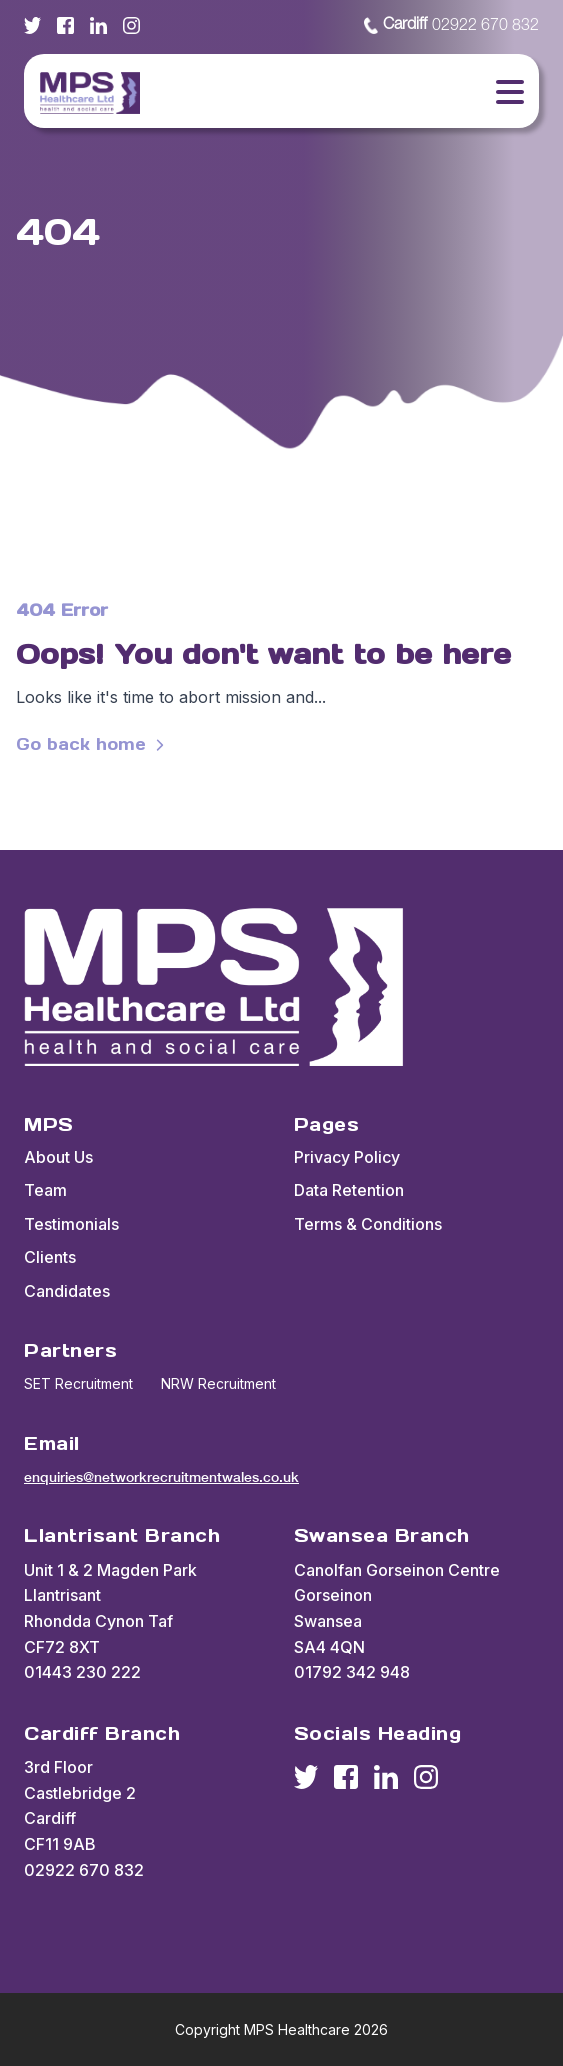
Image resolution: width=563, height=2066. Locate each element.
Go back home (93, 744)
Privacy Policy (347, 1157)
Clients (50, 1257)
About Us (58, 1157)
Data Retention (349, 1190)
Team (45, 1190)
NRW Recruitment (218, 1383)
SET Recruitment (78, 1383)
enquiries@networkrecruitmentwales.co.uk (161, 1477)
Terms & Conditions (368, 1224)
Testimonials (71, 1224)
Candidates (67, 1291)
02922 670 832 (451, 26)
